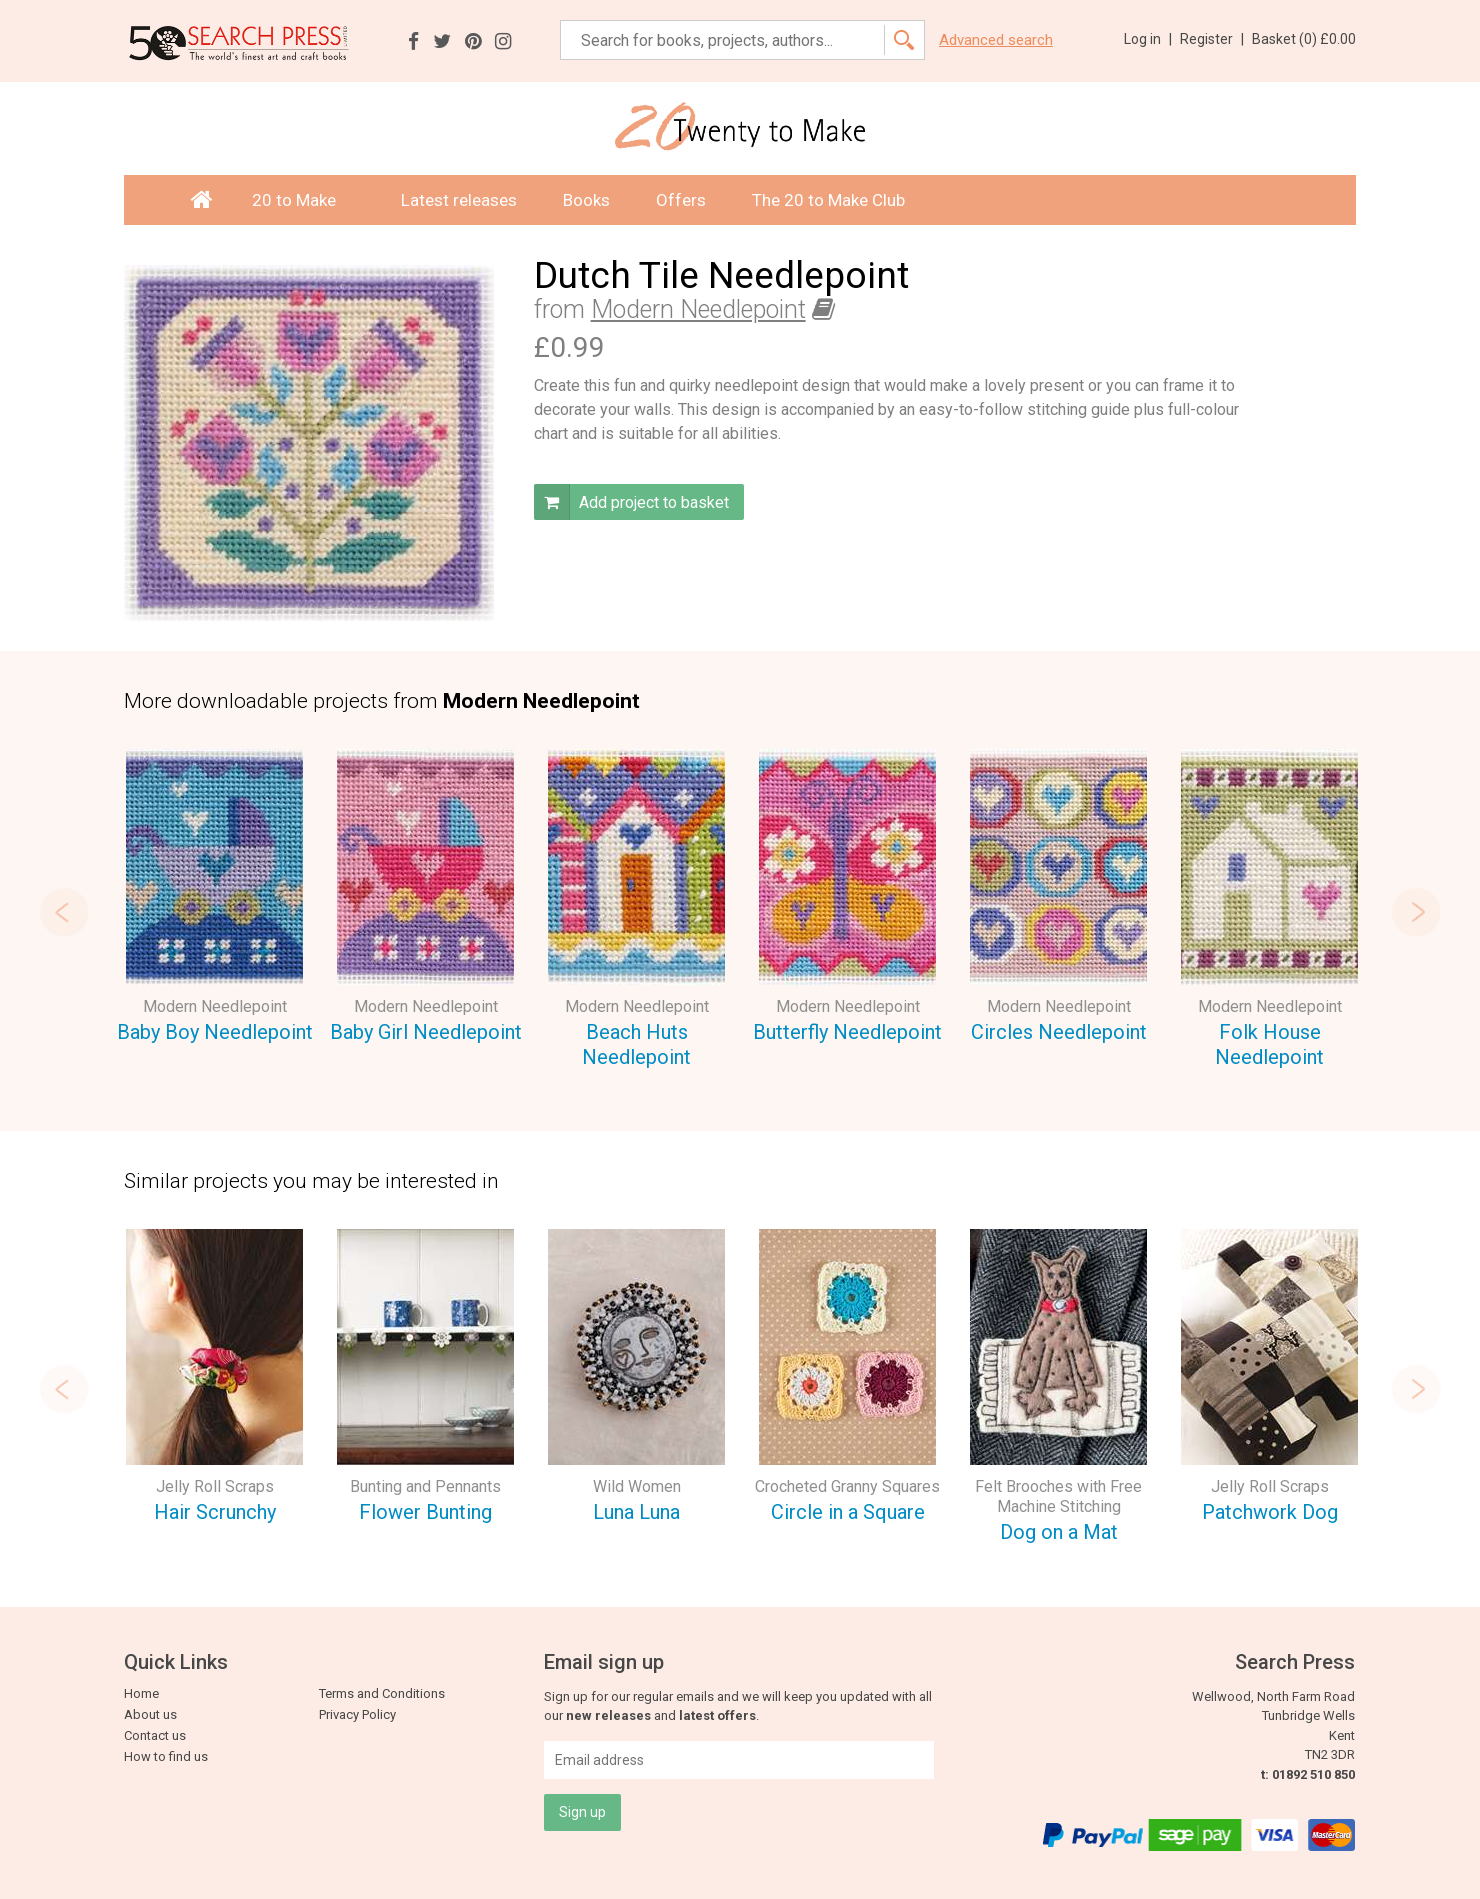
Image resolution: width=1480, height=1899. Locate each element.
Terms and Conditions (382, 1693)
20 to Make (303, 200)
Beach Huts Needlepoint (636, 1044)
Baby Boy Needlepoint (215, 1032)
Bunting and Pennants (425, 1486)
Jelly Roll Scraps (215, 1486)
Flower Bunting (425, 1512)
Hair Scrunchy (215, 1512)
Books (586, 200)
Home (141, 1693)
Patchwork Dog (1270, 1512)
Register (1212, 39)
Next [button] (1416, 912)
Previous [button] (64, 912)
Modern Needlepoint (698, 309)
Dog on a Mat (1059, 1532)
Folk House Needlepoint (1269, 1044)
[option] (214, 899)
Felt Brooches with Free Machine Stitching (1058, 1496)
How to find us (166, 1756)
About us (150, 1714)
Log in (1148, 39)
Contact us (155, 1735)
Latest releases (459, 200)
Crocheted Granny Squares (847, 1486)
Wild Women (637, 1486)
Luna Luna (636, 1512)
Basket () (1304, 39)
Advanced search (996, 40)
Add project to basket (631, 502)
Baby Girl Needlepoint (426, 1032)
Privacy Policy (357, 1714)
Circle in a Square (848, 1512)
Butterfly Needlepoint (847, 1032)
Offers (681, 200)
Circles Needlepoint (1059, 1032)
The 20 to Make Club (828, 200)
